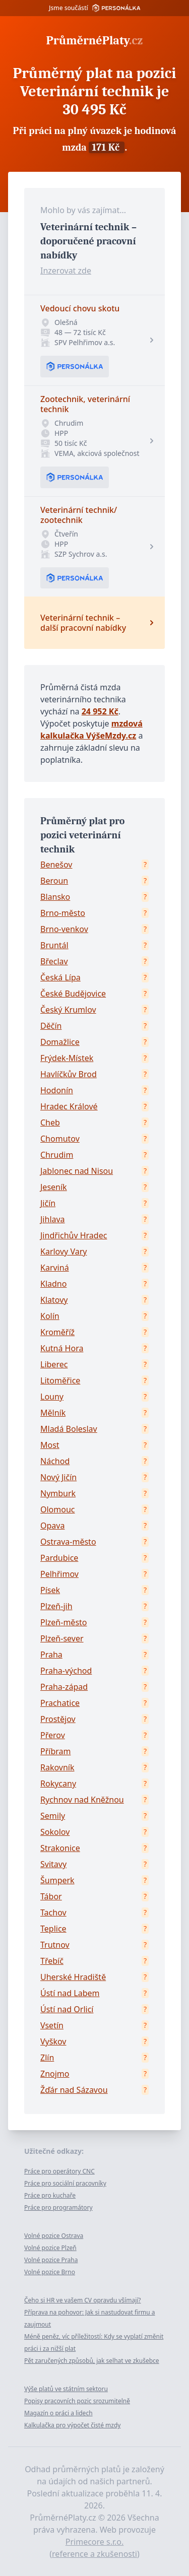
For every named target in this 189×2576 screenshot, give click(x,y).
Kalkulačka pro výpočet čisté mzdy (72, 2425)
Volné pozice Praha (51, 2260)
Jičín (47, 1203)
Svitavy (53, 1864)
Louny (52, 1396)
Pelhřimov (59, 1573)
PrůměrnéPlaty (94, 40)
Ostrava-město (68, 1541)
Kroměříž (57, 1332)
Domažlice (60, 1041)
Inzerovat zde (65, 270)
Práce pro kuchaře (50, 2195)
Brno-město (62, 912)
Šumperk (57, 1880)
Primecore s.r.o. (95, 2541)
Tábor (51, 1896)
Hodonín (56, 1090)
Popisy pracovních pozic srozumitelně (77, 2401)
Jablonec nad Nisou (76, 1170)
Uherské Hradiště (73, 1977)
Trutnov (55, 1944)
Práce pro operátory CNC (59, 2171)
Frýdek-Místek (66, 1058)
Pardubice (59, 1557)
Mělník (53, 1412)
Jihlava (52, 1219)
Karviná (54, 1267)
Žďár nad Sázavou (74, 2089)
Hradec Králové (69, 1106)
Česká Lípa (60, 977)
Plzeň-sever (62, 1638)
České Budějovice (73, 993)
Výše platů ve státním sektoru (66, 2389)
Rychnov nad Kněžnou (82, 1799)
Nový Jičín (58, 1477)
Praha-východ (66, 1670)
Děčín (50, 1025)
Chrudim (56, 1154)
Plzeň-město (63, 1622)
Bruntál (54, 945)
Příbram (55, 1751)
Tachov (53, 1912)
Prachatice (60, 1702)
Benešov (56, 864)
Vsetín (52, 2025)
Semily (52, 1815)
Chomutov (60, 1138)
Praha (51, 1654)
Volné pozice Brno (49, 2272)
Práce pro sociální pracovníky (65, 2183)
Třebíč (52, 1960)
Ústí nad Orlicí (66, 2009)
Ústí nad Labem (69, 1993)
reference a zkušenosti (94, 2553)
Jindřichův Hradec (73, 1235)
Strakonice (60, 1848)
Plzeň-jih (56, 1606)
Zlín (47, 2057)
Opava (52, 1525)
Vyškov (53, 2041)
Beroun (54, 880)
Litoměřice (60, 1380)
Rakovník (57, 1767)
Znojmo (55, 2073)
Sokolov (55, 1831)
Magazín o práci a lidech (58, 2413)
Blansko (55, 896)
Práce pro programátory (58, 2207)
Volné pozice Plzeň (50, 2247)
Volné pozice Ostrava (53, 2235)
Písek (50, 1590)
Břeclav (54, 961)
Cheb (50, 1122)
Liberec (54, 1364)
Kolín (49, 1316)
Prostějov (58, 1719)
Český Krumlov (68, 1009)
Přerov (52, 1735)
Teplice (53, 1928)
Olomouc (57, 1509)
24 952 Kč (100, 711)
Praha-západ (64, 1686)
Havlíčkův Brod (68, 1074)
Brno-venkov (64, 929)
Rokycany (58, 1783)
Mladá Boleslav (68, 1428)
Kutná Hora (61, 1348)
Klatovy (54, 1299)
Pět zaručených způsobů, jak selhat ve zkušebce (91, 2360)
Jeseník (53, 1187)
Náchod (55, 1461)
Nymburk (58, 1493)
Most (49, 1444)
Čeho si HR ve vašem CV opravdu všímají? (82, 2300)
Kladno (53, 1283)
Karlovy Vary (63, 1251)
